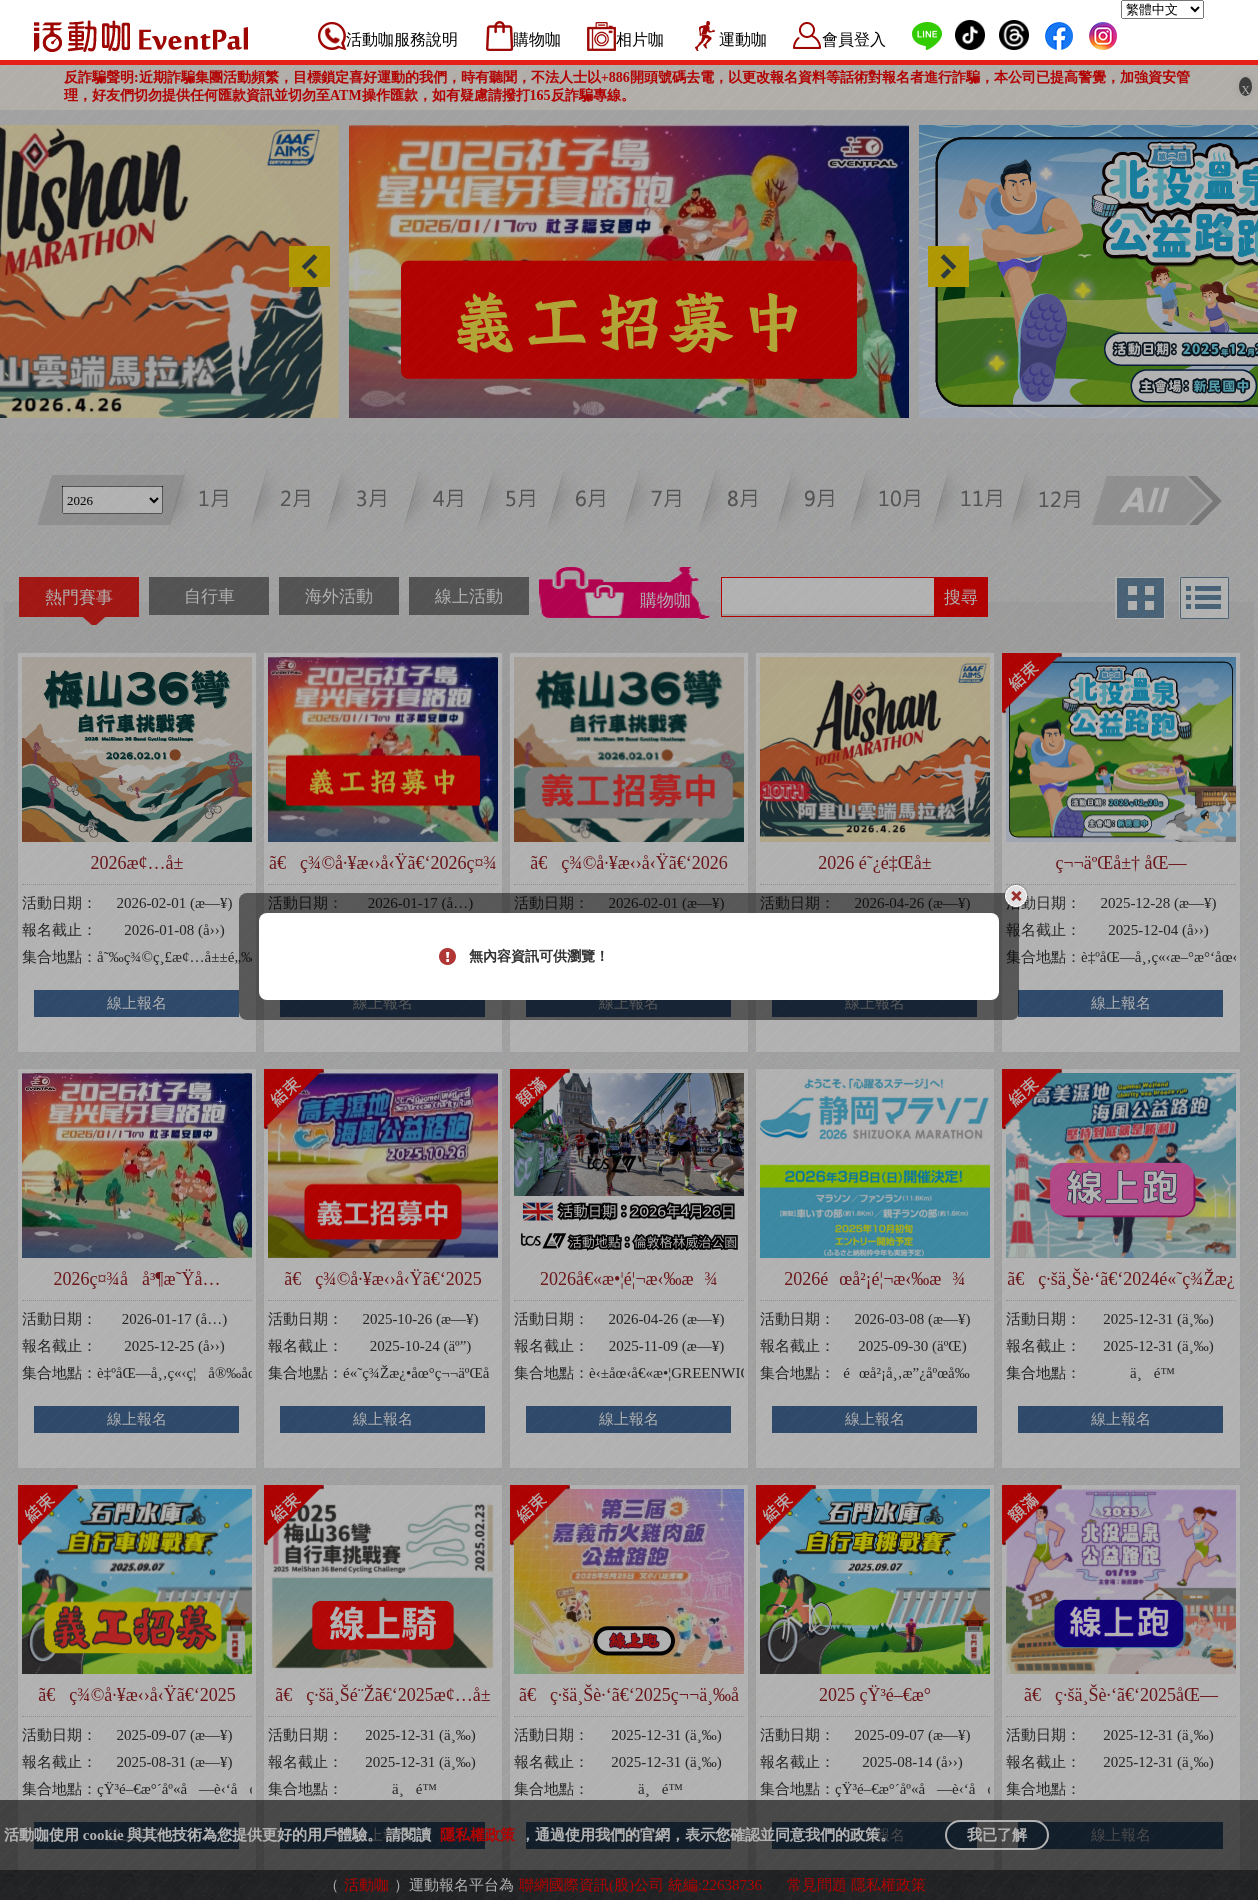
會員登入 (854, 39)
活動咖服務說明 (402, 39)
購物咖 (537, 39)
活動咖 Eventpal (141, 36)
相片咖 (640, 39)
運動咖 (743, 39)
